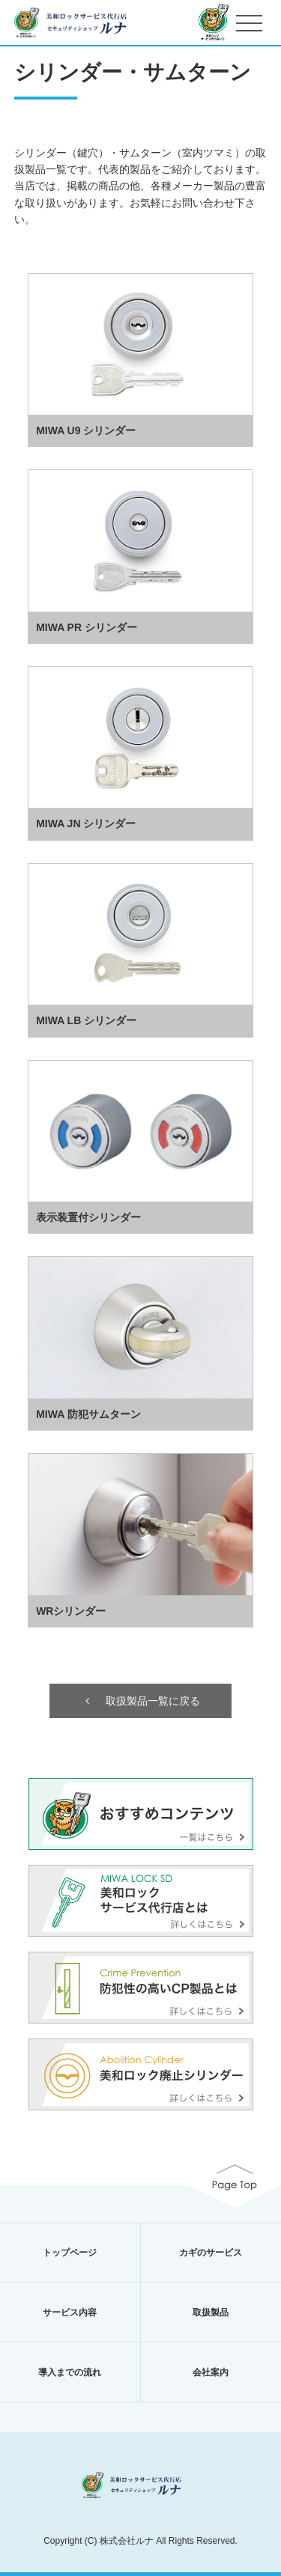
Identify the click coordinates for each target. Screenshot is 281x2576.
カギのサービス (210, 2252)
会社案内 (211, 2372)
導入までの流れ (69, 2372)
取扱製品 (211, 2312)
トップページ (70, 2252)
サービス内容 (70, 2312)
